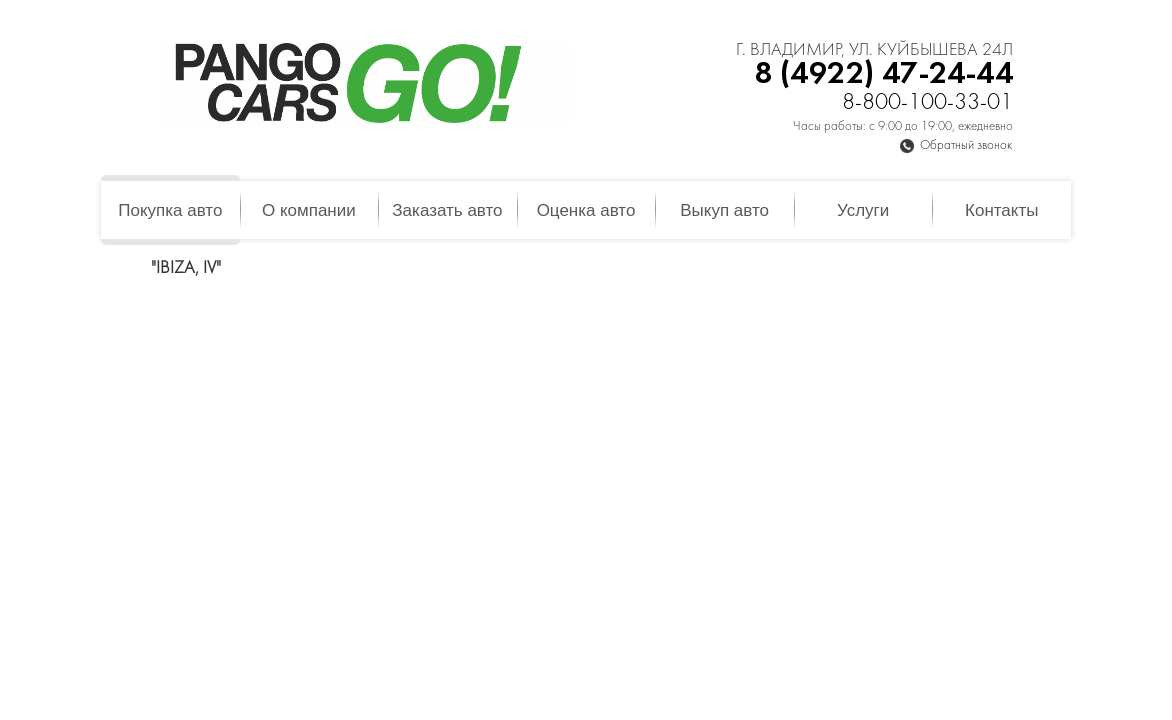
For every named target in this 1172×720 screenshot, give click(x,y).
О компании (309, 210)
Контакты (1001, 210)
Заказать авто (447, 210)
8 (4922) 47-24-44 (883, 74)
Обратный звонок (966, 146)
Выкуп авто (724, 210)
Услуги (863, 210)
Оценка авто (586, 210)
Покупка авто (170, 210)
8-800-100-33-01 (927, 103)
